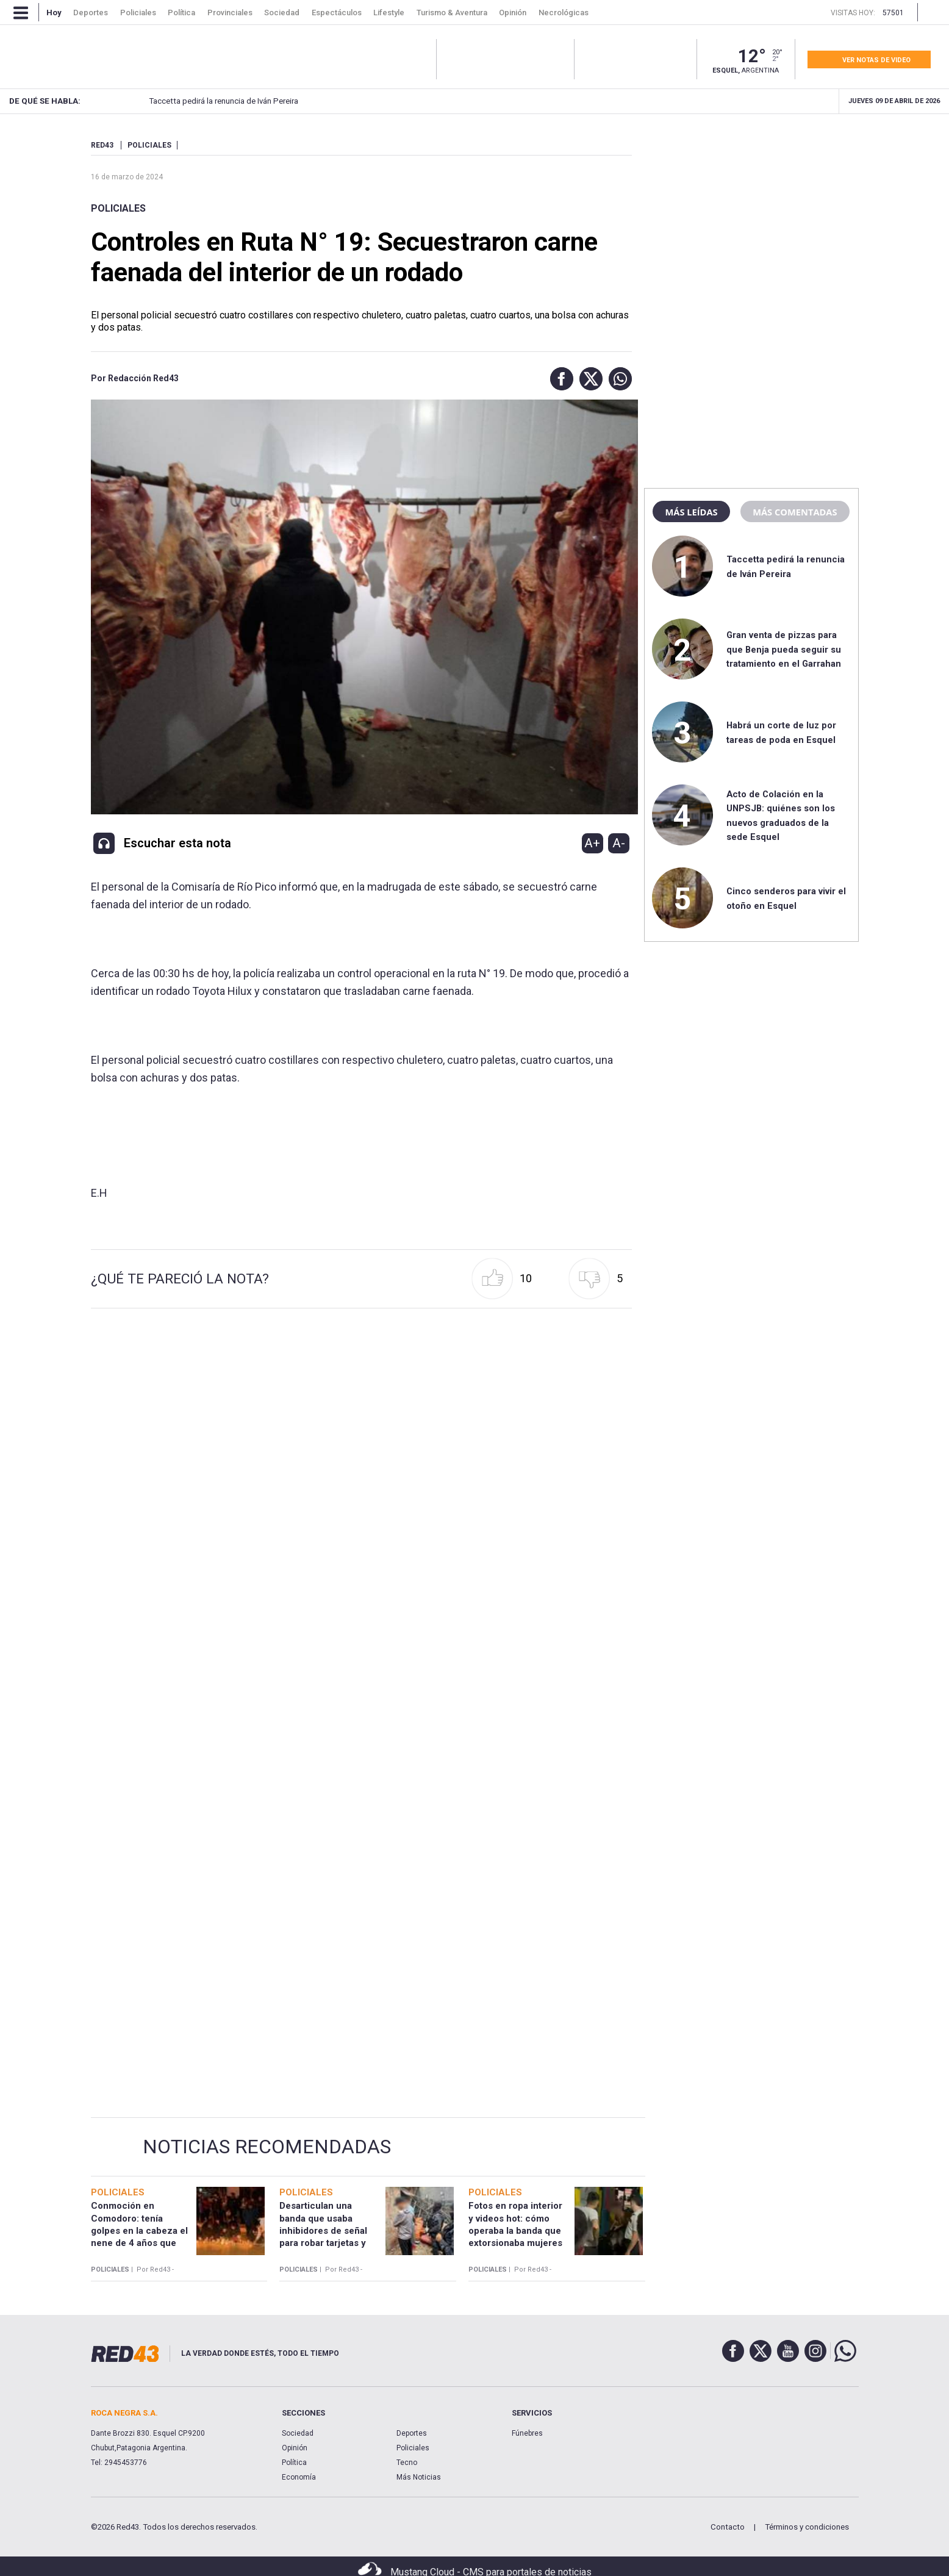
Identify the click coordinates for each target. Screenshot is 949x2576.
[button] (558, 378)
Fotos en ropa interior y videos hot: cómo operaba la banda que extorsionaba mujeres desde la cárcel (515, 2230)
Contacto (728, 2526)
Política (294, 2462)
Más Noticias (418, 2477)
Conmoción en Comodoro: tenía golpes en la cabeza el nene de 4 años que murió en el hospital (139, 2230)
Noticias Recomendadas (267, 2146)
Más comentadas (795, 512)
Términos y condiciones (807, 2526)
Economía (299, 2477)
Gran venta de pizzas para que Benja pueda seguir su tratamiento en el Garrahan (783, 649)
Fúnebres (527, 2433)
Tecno (406, 2462)
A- (618, 843)
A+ (592, 843)
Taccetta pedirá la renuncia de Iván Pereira (203, 101)
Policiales (118, 208)
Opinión (294, 2448)
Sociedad (297, 2433)
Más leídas (691, 512)
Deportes (411, 2433)
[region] (751, 216)
